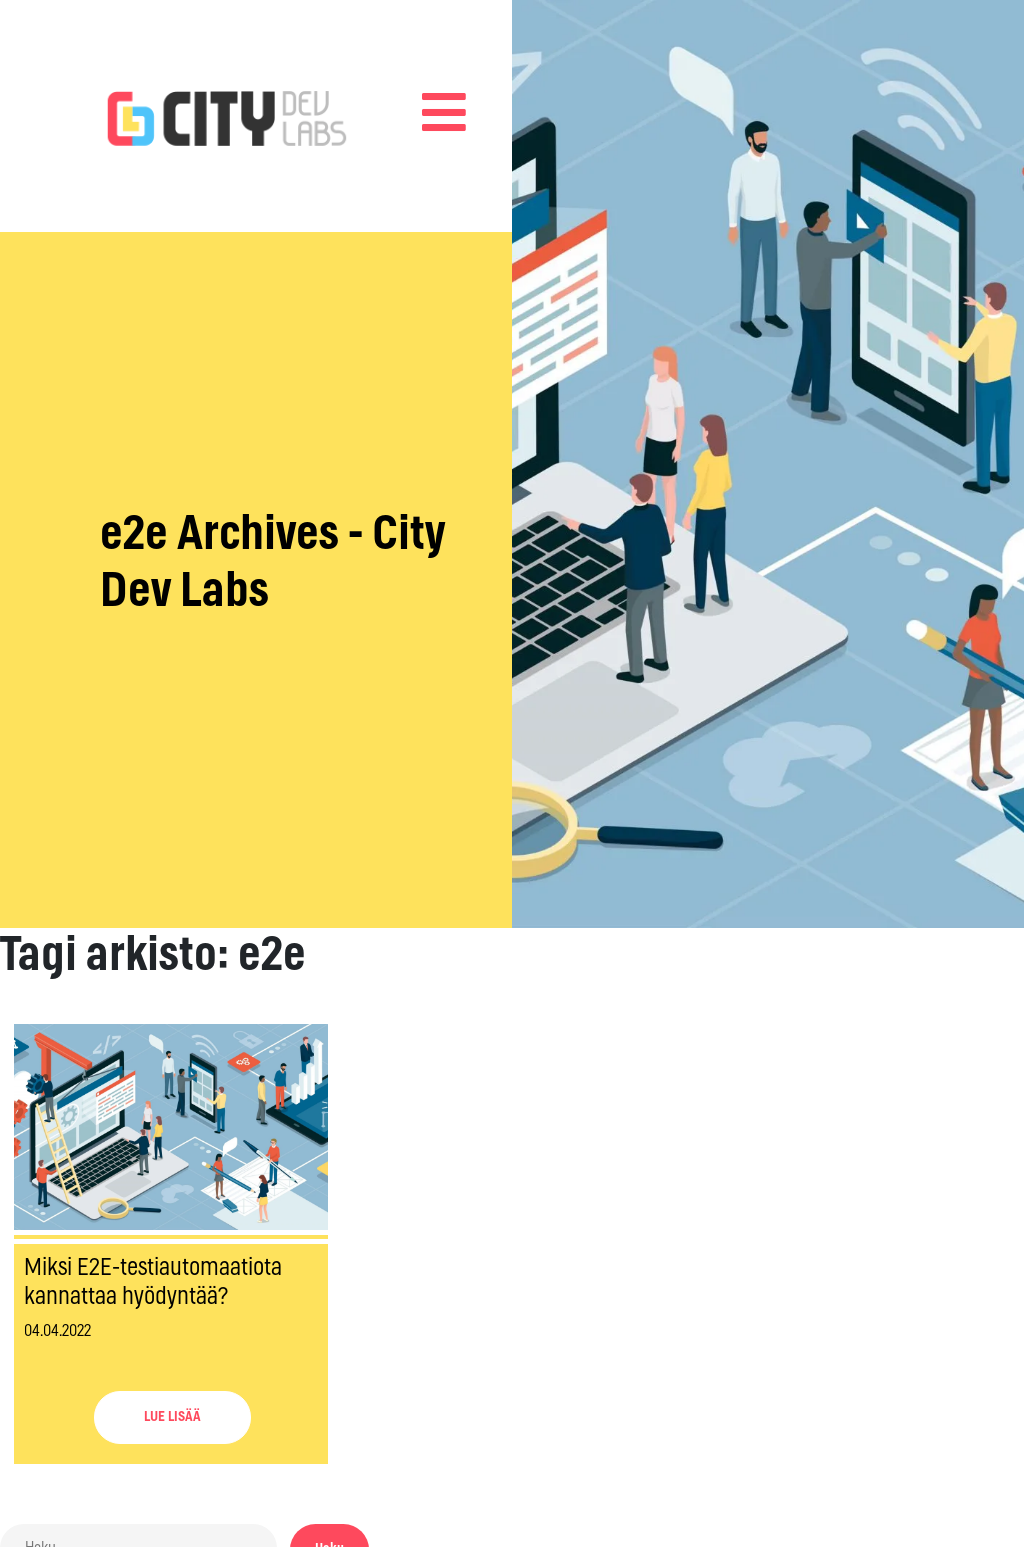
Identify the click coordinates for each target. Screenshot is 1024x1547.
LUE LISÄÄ (172, 1417)
